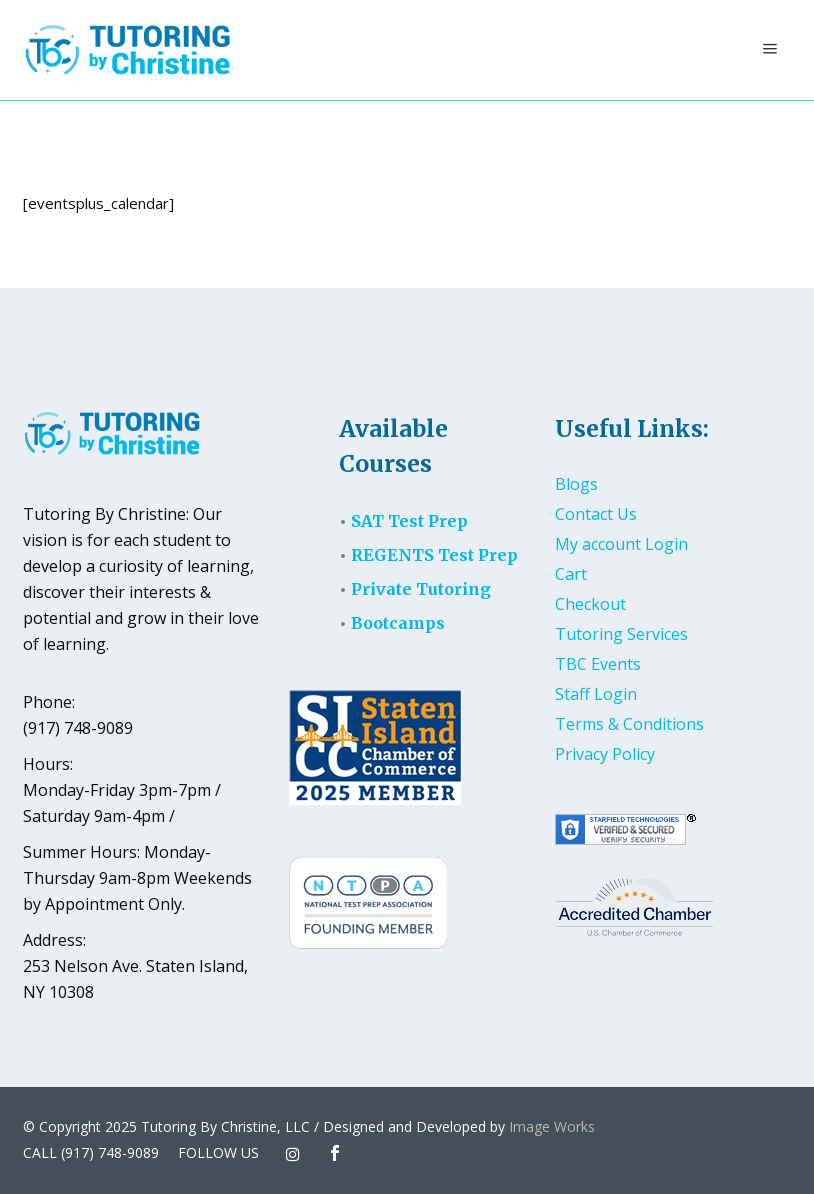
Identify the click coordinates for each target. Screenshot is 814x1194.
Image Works (552, 1126)
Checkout (590, 604)
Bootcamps (398, 623)
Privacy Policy (605, 754)
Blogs (576, 484)
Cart (571, 574)
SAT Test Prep (409, 521)
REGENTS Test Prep (434, 555)
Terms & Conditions (629, 724)
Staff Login (596, 694)
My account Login (621, 544)
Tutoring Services (621, 634)
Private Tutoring (421, 589)
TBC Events (598, 664)
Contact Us (596, 514)
